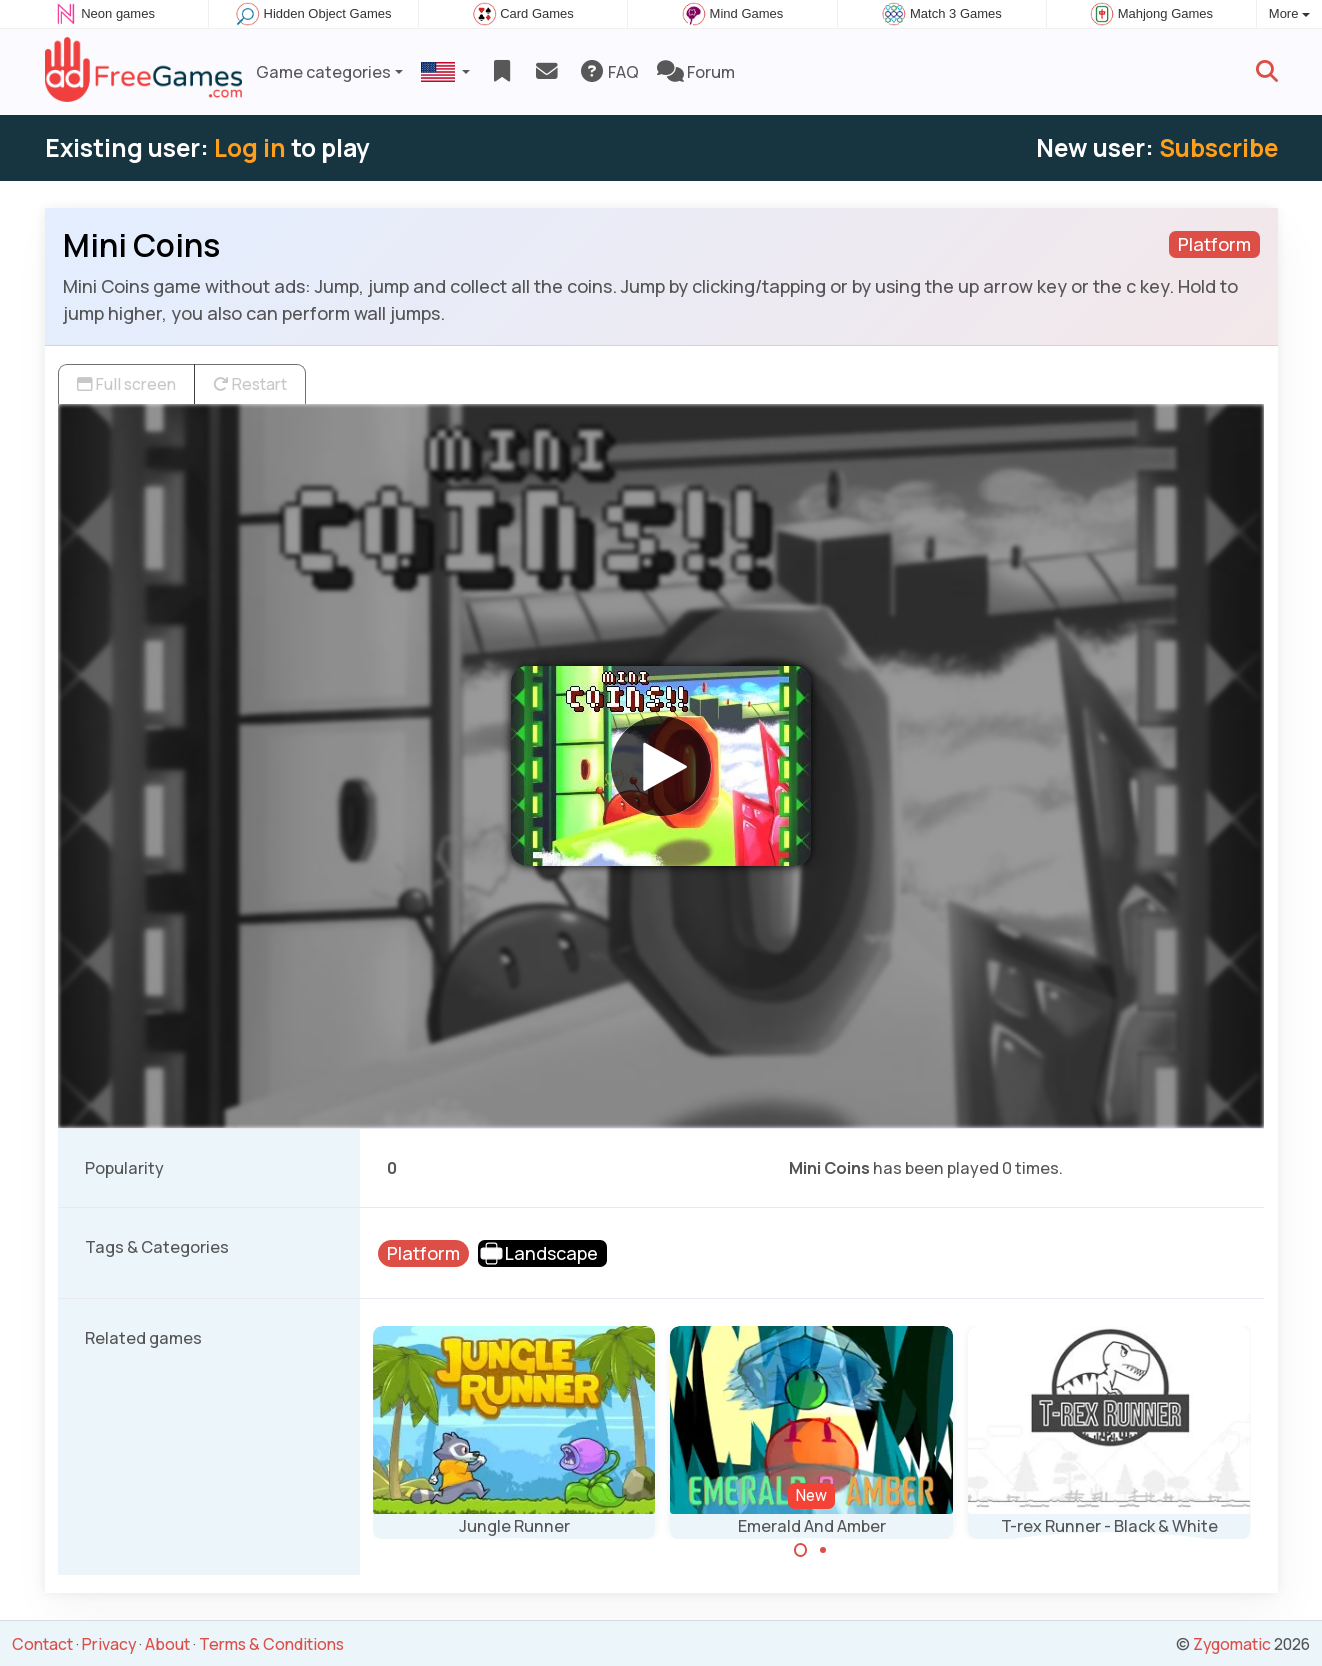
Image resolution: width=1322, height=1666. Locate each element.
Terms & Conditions (271, 1644)
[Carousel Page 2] (823, 1550)
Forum (696, 72)
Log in (250, 147)
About (167, 1644)
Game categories (323, 72)
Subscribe (1218, 147)
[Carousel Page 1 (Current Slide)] (801, 1550)
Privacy (109, 1644)
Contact (42, 1644)
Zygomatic (1232, 1644)
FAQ (608, 72)
